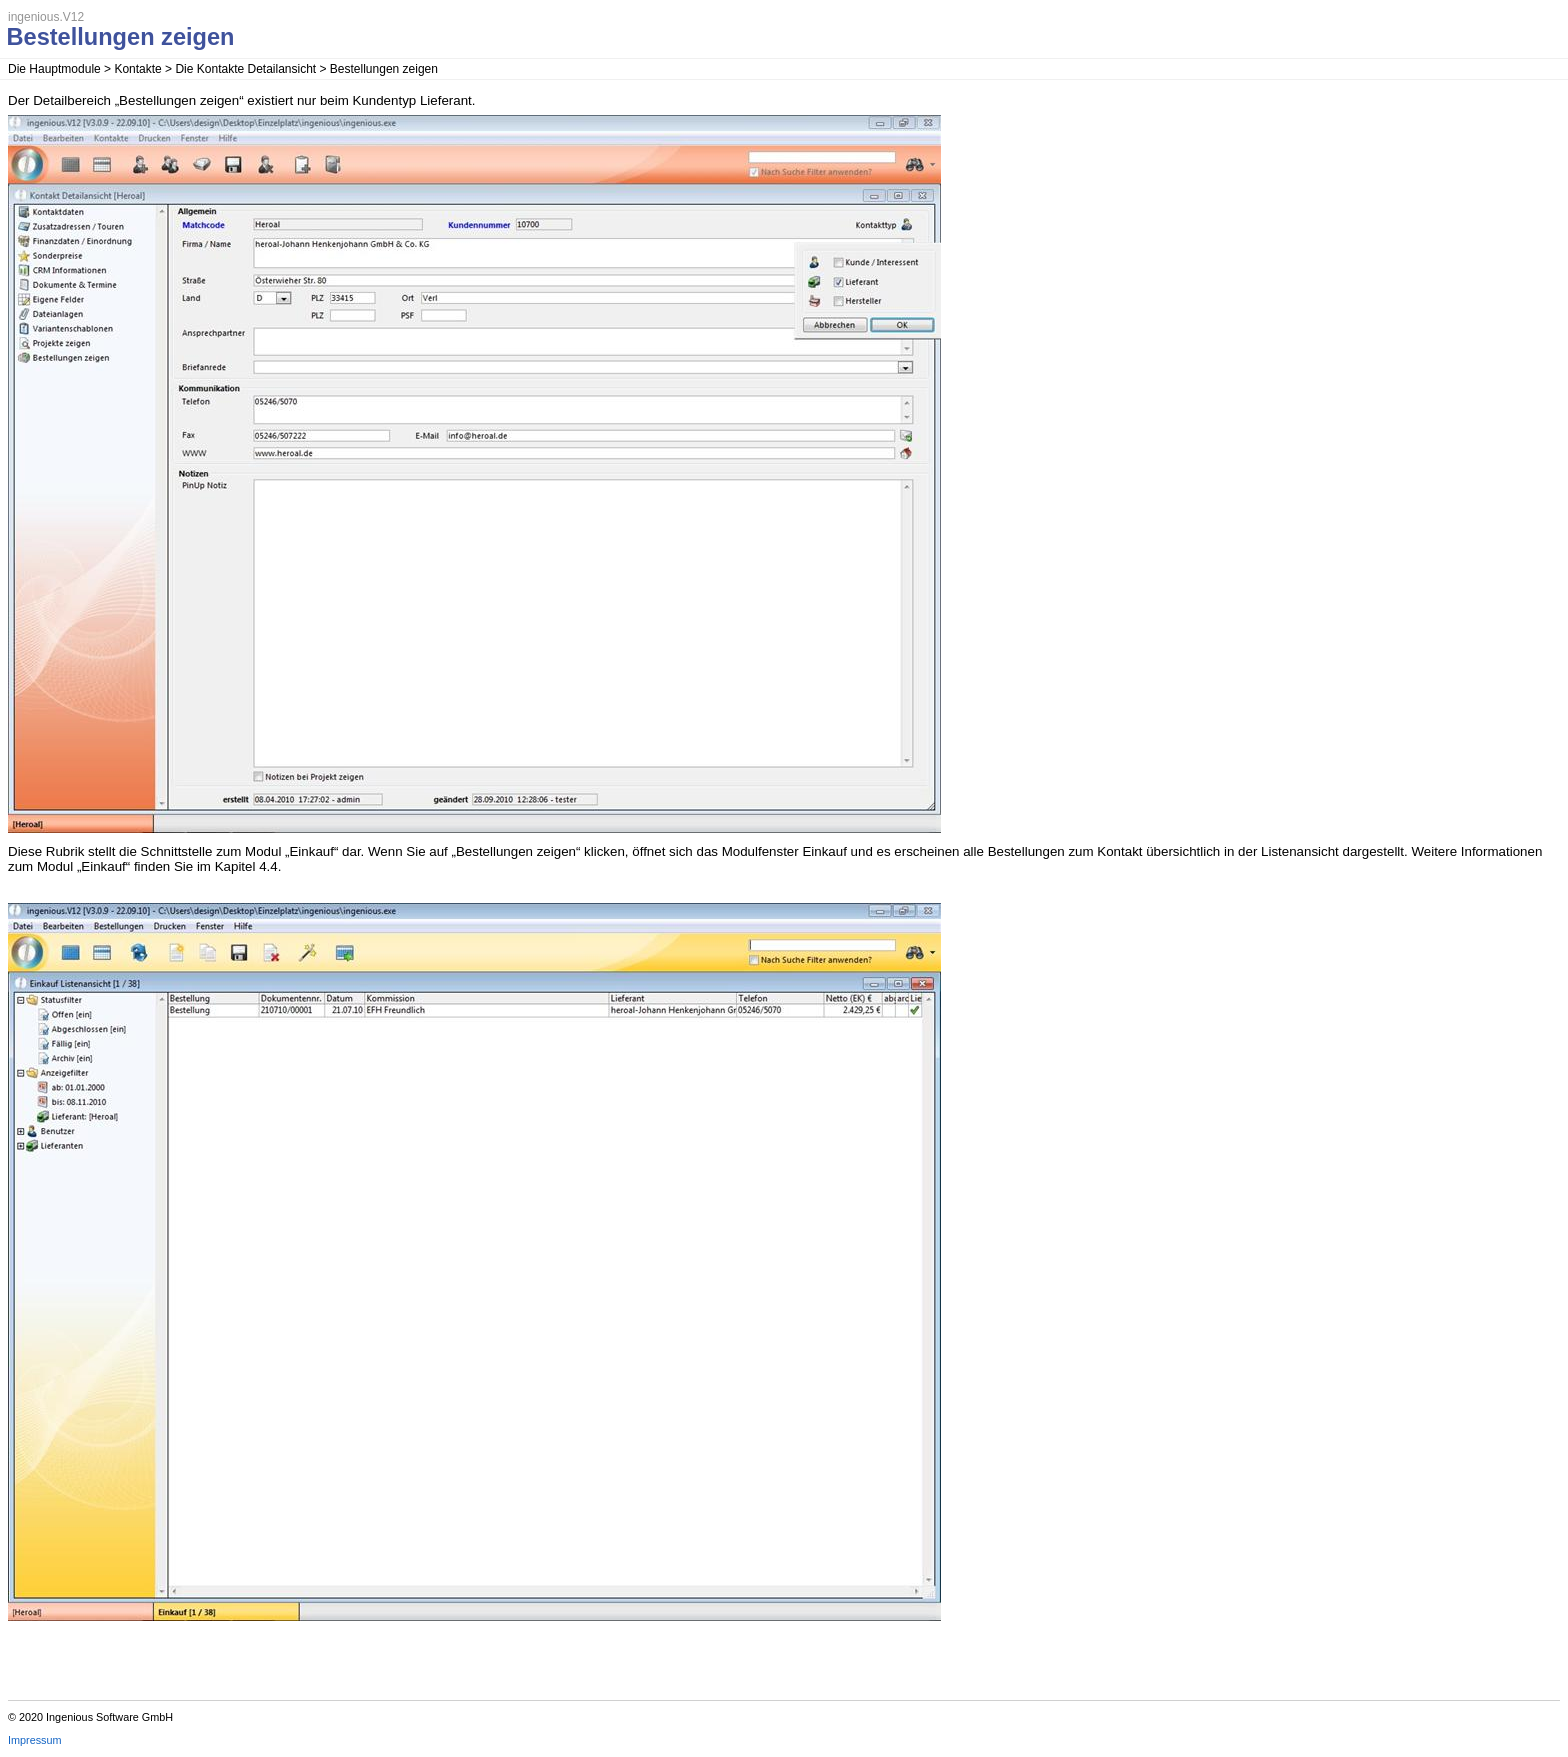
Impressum (35, 1740)
